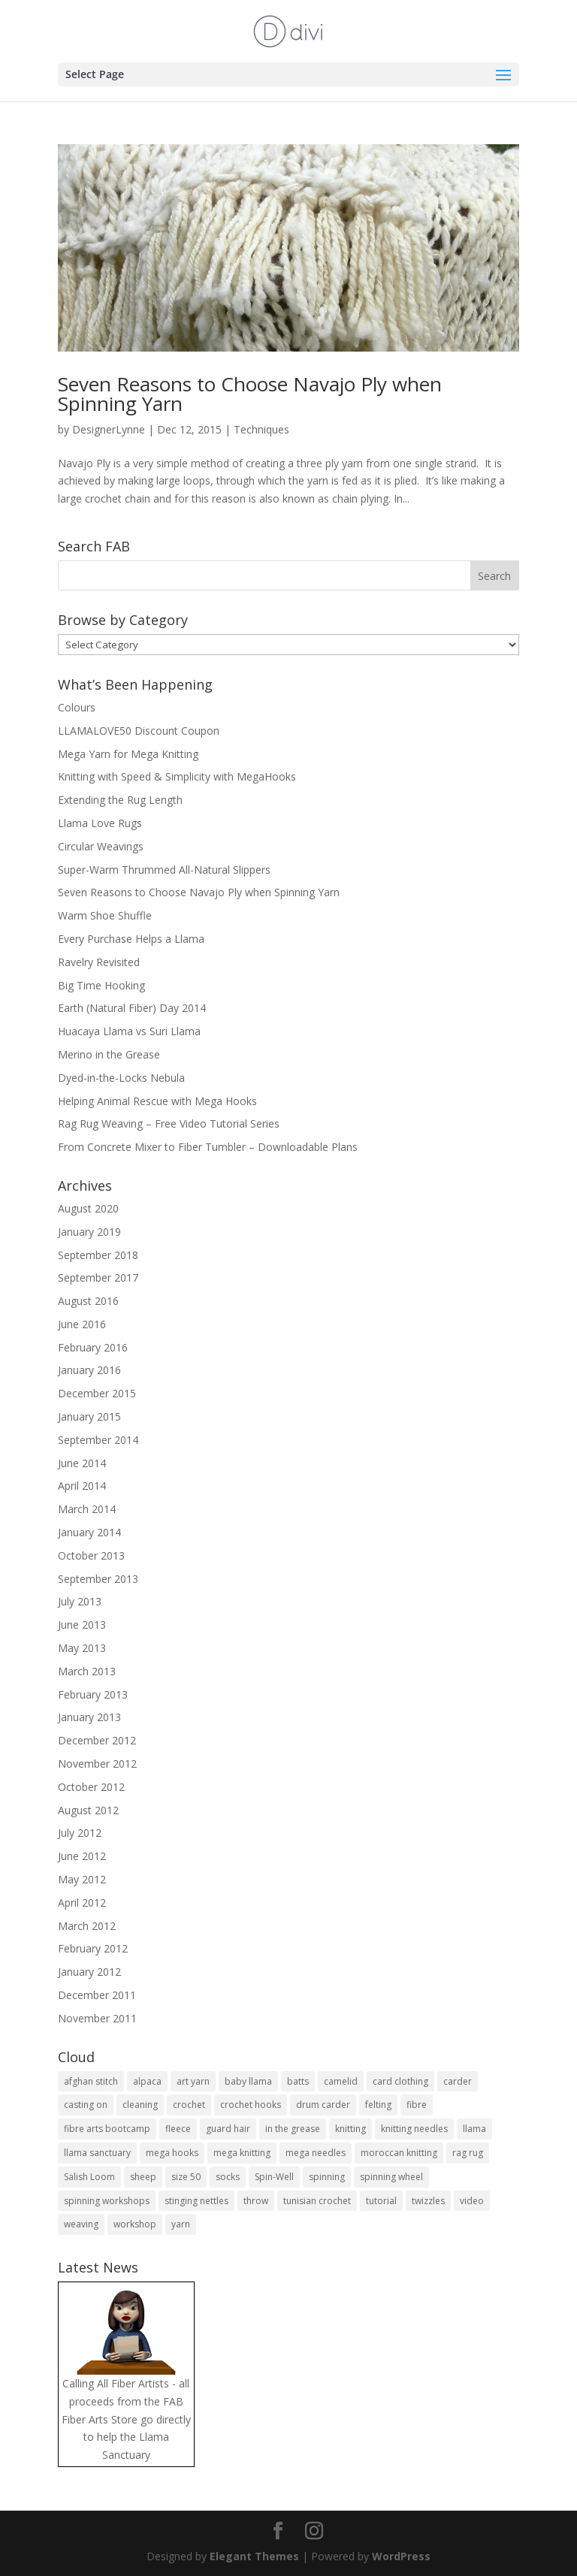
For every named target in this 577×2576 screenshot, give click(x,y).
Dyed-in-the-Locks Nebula (121, 1078)
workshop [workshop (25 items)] (134, 2224)
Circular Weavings (100, 846)
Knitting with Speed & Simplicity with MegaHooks (177, 776)
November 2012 (97, 1763)
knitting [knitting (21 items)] (350, 2128)
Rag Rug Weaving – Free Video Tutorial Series (168, 1123)
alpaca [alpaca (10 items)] (147, 2081)
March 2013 (87, 1671)
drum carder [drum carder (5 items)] (323, 2104)
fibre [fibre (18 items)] (416, 2104)
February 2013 (93, 1694)
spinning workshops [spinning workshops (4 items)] (107, 2200)
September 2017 (98, 1277)
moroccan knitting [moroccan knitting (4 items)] (399, 2152)
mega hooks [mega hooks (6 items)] (172, 2152)
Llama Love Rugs (100, 823)
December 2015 (97, 1393)
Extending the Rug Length (120, 800)
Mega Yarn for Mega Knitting (128, 754)
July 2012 (79, 1833)
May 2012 (82, 1879)
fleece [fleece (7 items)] (178, 2128)
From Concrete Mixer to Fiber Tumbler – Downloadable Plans (208, 1147)
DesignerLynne (108, 429)
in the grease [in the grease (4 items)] (292, 2128)
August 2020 (88, 1208)
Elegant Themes (254, 2556)
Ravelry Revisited (99, 962)
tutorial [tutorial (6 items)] (381, 2200)
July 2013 (79, 1601)
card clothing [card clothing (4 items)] (400, 2081)
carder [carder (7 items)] (457, 2081)
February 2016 (93, 1347)
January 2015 (89, 1416)
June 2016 (82, 1324)
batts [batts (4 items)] (298, 2081)
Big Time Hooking (101, 985)
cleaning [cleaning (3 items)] (140, 2104)
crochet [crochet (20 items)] (189, 2104)
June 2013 (82, 1624)
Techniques (261, 429)
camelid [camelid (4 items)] (341, 2081)
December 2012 (97, 1740)
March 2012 (87, 1926)
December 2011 (97, 1995)
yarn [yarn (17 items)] (180, 2224)
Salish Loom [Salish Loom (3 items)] (89, 2176)
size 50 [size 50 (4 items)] (186, 2176)
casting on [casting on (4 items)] (85, 2104)
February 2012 (93, 1948)
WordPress (401, 2556)
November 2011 (97, 2018)
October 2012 (91, 1787)
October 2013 (91, 1555)
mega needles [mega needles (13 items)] (315, 2152)
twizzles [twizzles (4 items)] (428, 2200)
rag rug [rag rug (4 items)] (467, 2152)
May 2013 (82, 1648)
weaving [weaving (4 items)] (81, 2224)
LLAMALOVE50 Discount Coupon (138, 730)
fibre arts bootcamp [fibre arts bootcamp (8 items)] (107, 2128)
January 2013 (89, 1717)
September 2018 (98, 1255)
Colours (76, 707)
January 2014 (89, 1532)
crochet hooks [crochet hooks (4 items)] (250, 2104)
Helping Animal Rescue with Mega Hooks (157, 1101)
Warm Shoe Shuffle (105, 915)
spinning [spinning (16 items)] (327, 2176)
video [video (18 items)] (472, 2200)
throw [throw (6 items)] (255, 2200)
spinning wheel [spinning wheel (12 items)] (391, 2176)
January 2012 (89, 1971)
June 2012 (82, 1856)
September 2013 (98, 1579)
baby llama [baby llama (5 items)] (248, 2081)
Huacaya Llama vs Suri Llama (129, 1031)
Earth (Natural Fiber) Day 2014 (132, 1008)
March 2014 (87, 1509)
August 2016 (88, 1301)
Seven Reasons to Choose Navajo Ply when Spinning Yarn (250, 393)
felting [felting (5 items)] (378, 2104)
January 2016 (89, 1370)
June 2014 (82, 1463)
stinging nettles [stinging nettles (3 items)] (196, 2200)
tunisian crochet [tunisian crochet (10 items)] (317, 2200)
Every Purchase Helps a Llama (131, 939)
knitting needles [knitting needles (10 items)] (414, 2128)
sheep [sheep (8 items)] (143, 2176)
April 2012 (82, 1902)
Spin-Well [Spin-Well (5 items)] (274, 2176)
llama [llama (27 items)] (474, 2128)
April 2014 (82, 1485)
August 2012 (88, 1810)
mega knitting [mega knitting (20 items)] (241, 2152)
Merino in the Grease (109, 1054)
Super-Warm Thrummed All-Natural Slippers (164, 869)
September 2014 (98, 1440)
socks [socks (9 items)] (228, 2176)
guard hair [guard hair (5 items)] (228, 2128)
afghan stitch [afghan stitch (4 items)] (91, 2081)
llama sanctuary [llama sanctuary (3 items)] (97, 2152)
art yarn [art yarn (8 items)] (193, 2081)
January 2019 (89, 1232)
